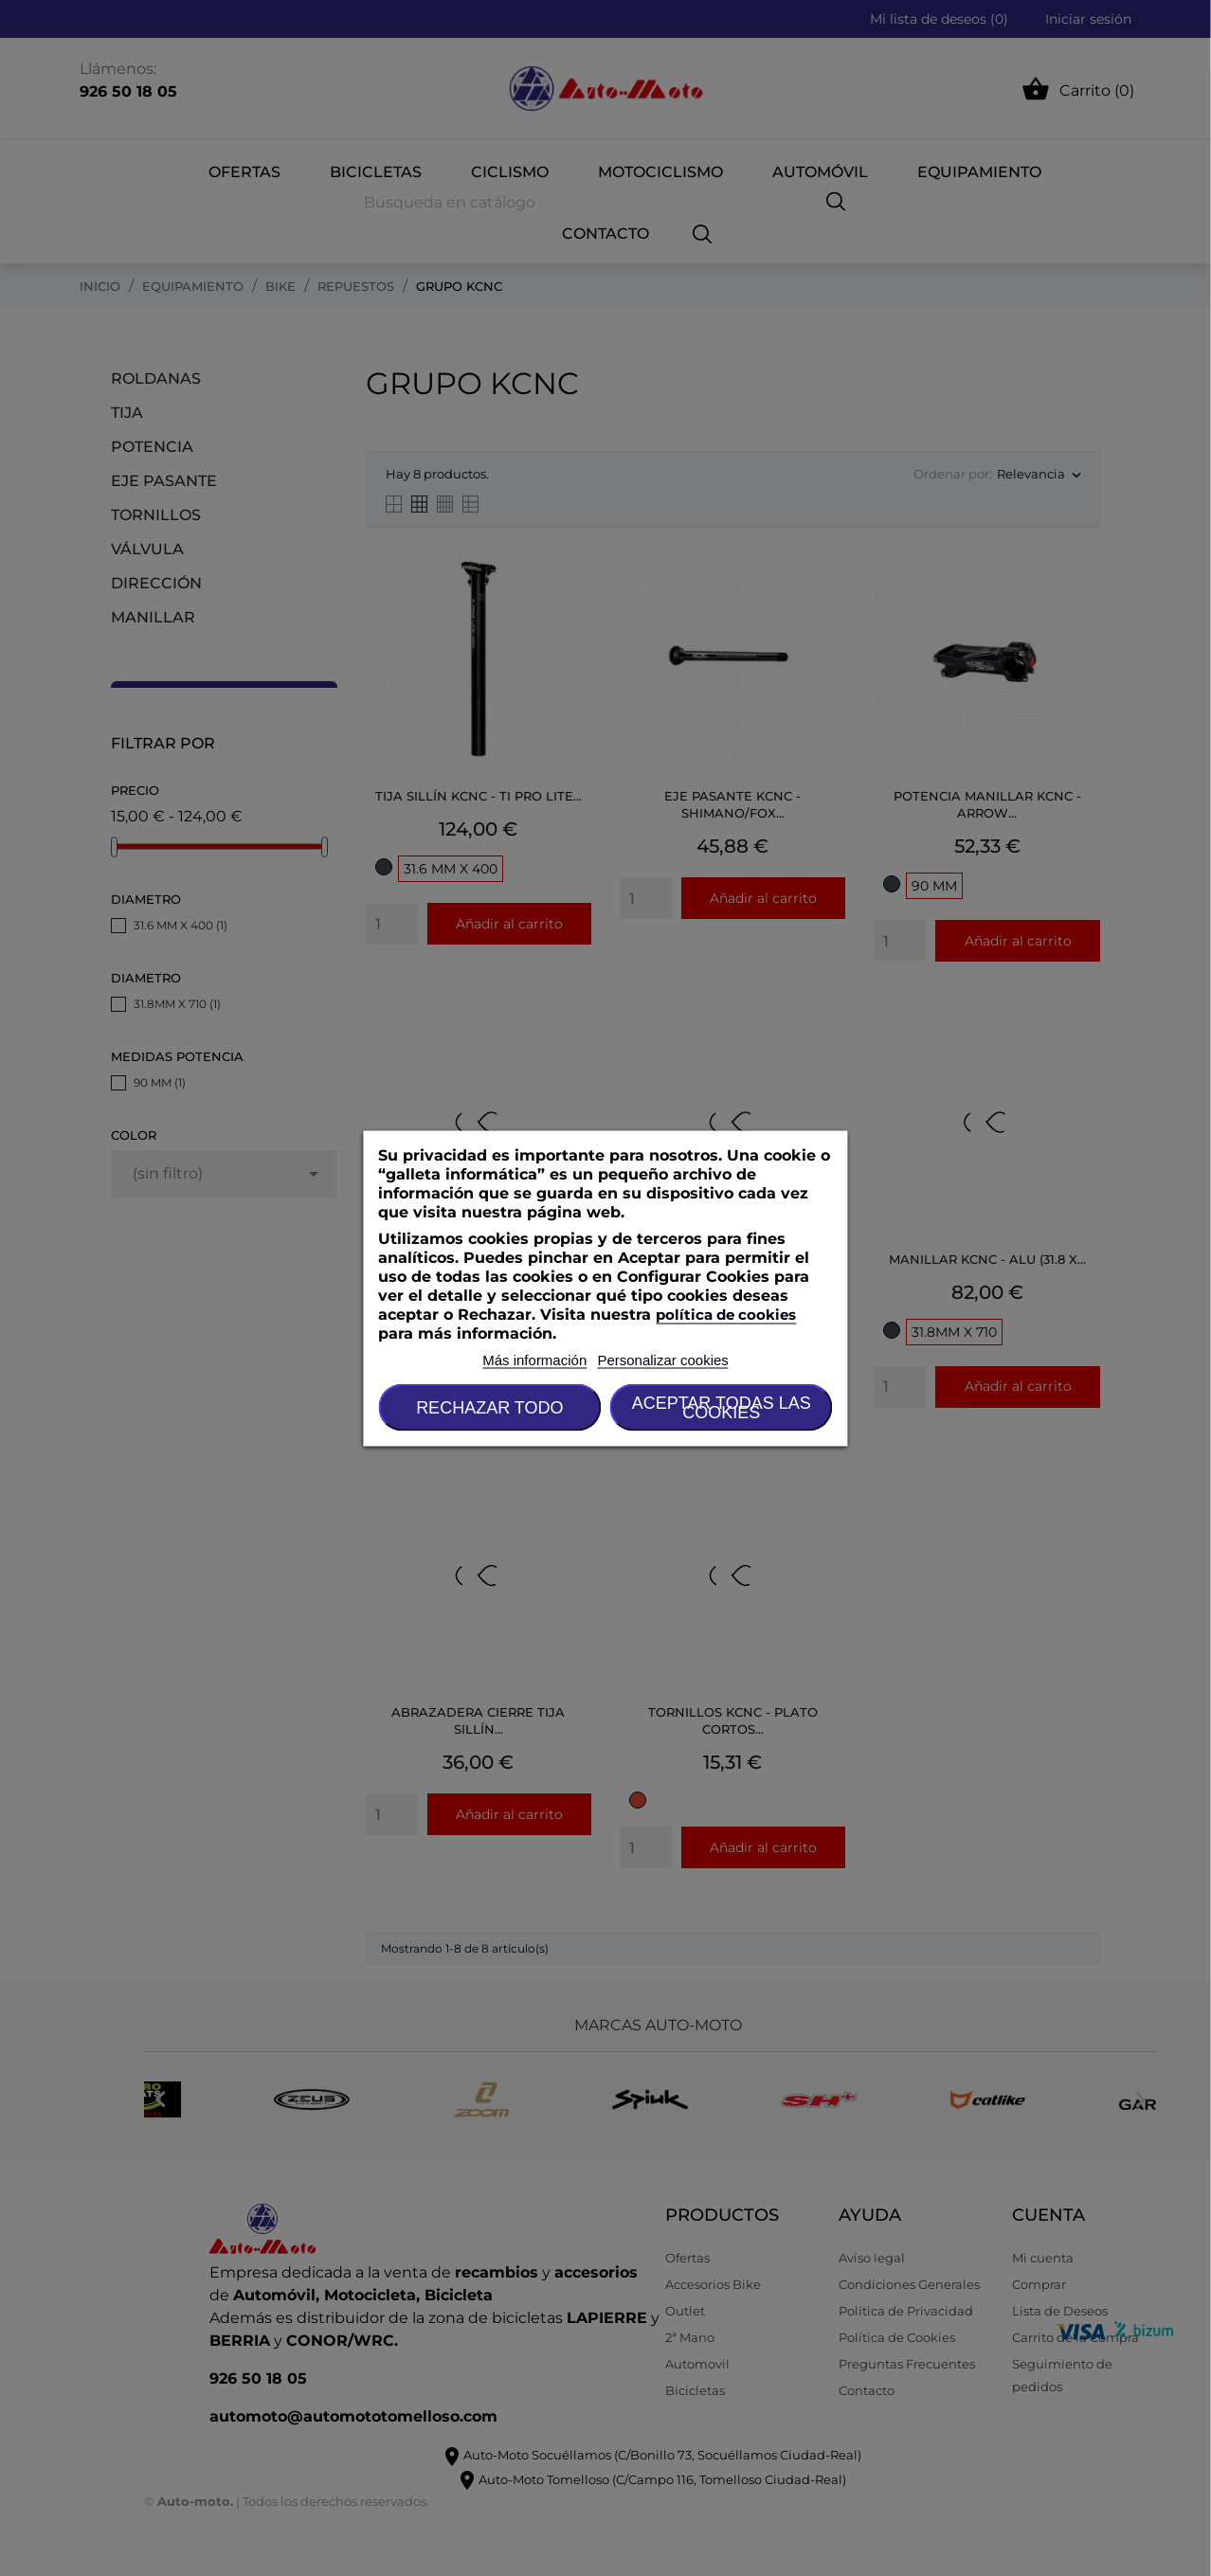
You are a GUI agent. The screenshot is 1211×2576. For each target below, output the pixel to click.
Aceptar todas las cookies (721, 1407)
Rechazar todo (489, 1406)
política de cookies (726, 1314)
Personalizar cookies (662, 1359)
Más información (534, 1359)
